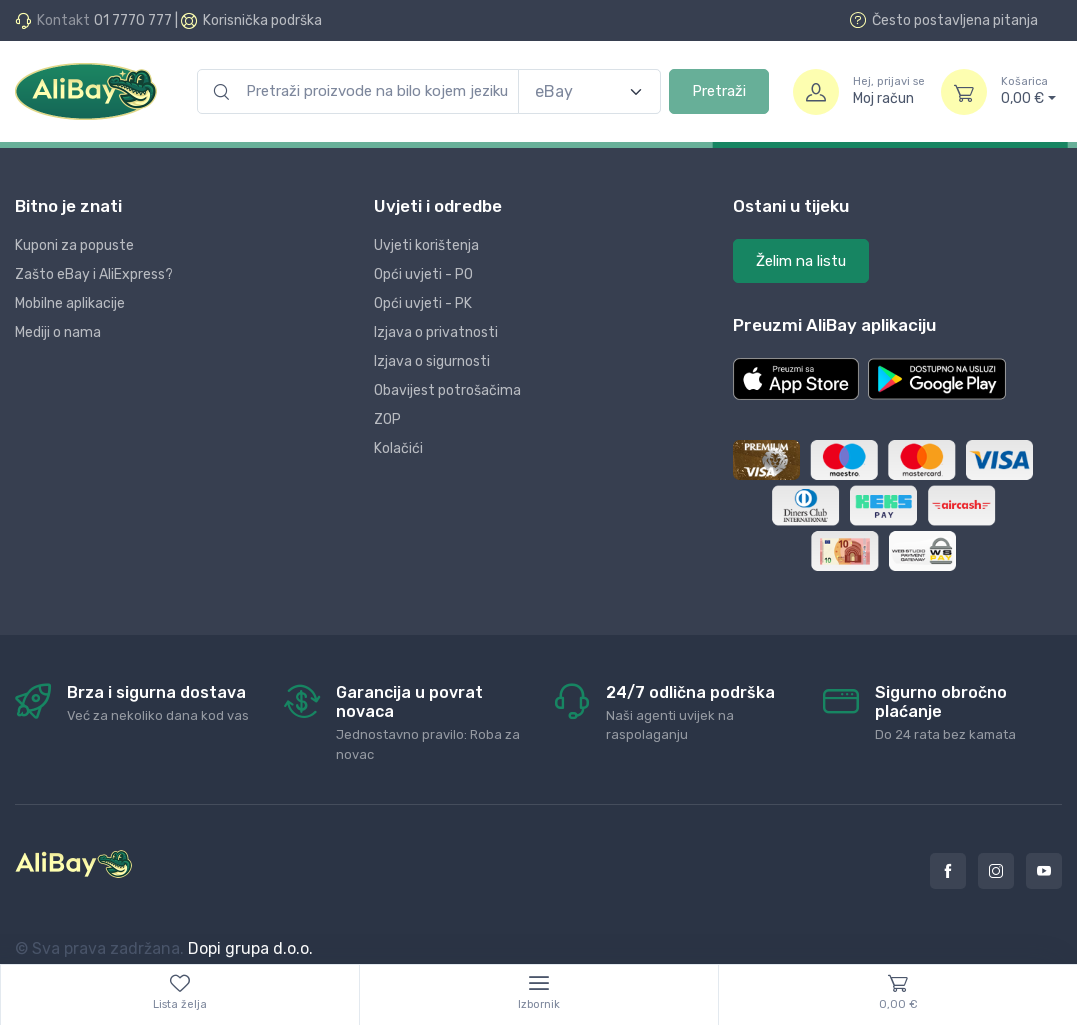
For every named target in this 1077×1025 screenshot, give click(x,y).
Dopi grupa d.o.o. (250, 948)
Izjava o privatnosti (436, 332)
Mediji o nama (58, 332)
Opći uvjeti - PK (423, 303)
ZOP (387, 419)
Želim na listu (801, 261)
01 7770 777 (133, 20)
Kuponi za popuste (74, 245)
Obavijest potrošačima (447, 390)
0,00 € (1028, 91)
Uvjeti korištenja (426, 245)
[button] (796, 379)
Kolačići (398, 448)
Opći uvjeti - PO (423, 274)
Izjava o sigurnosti (432, 361)
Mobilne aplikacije (70, 303)
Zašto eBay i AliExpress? (94, 274)
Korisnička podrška (262, 20)
